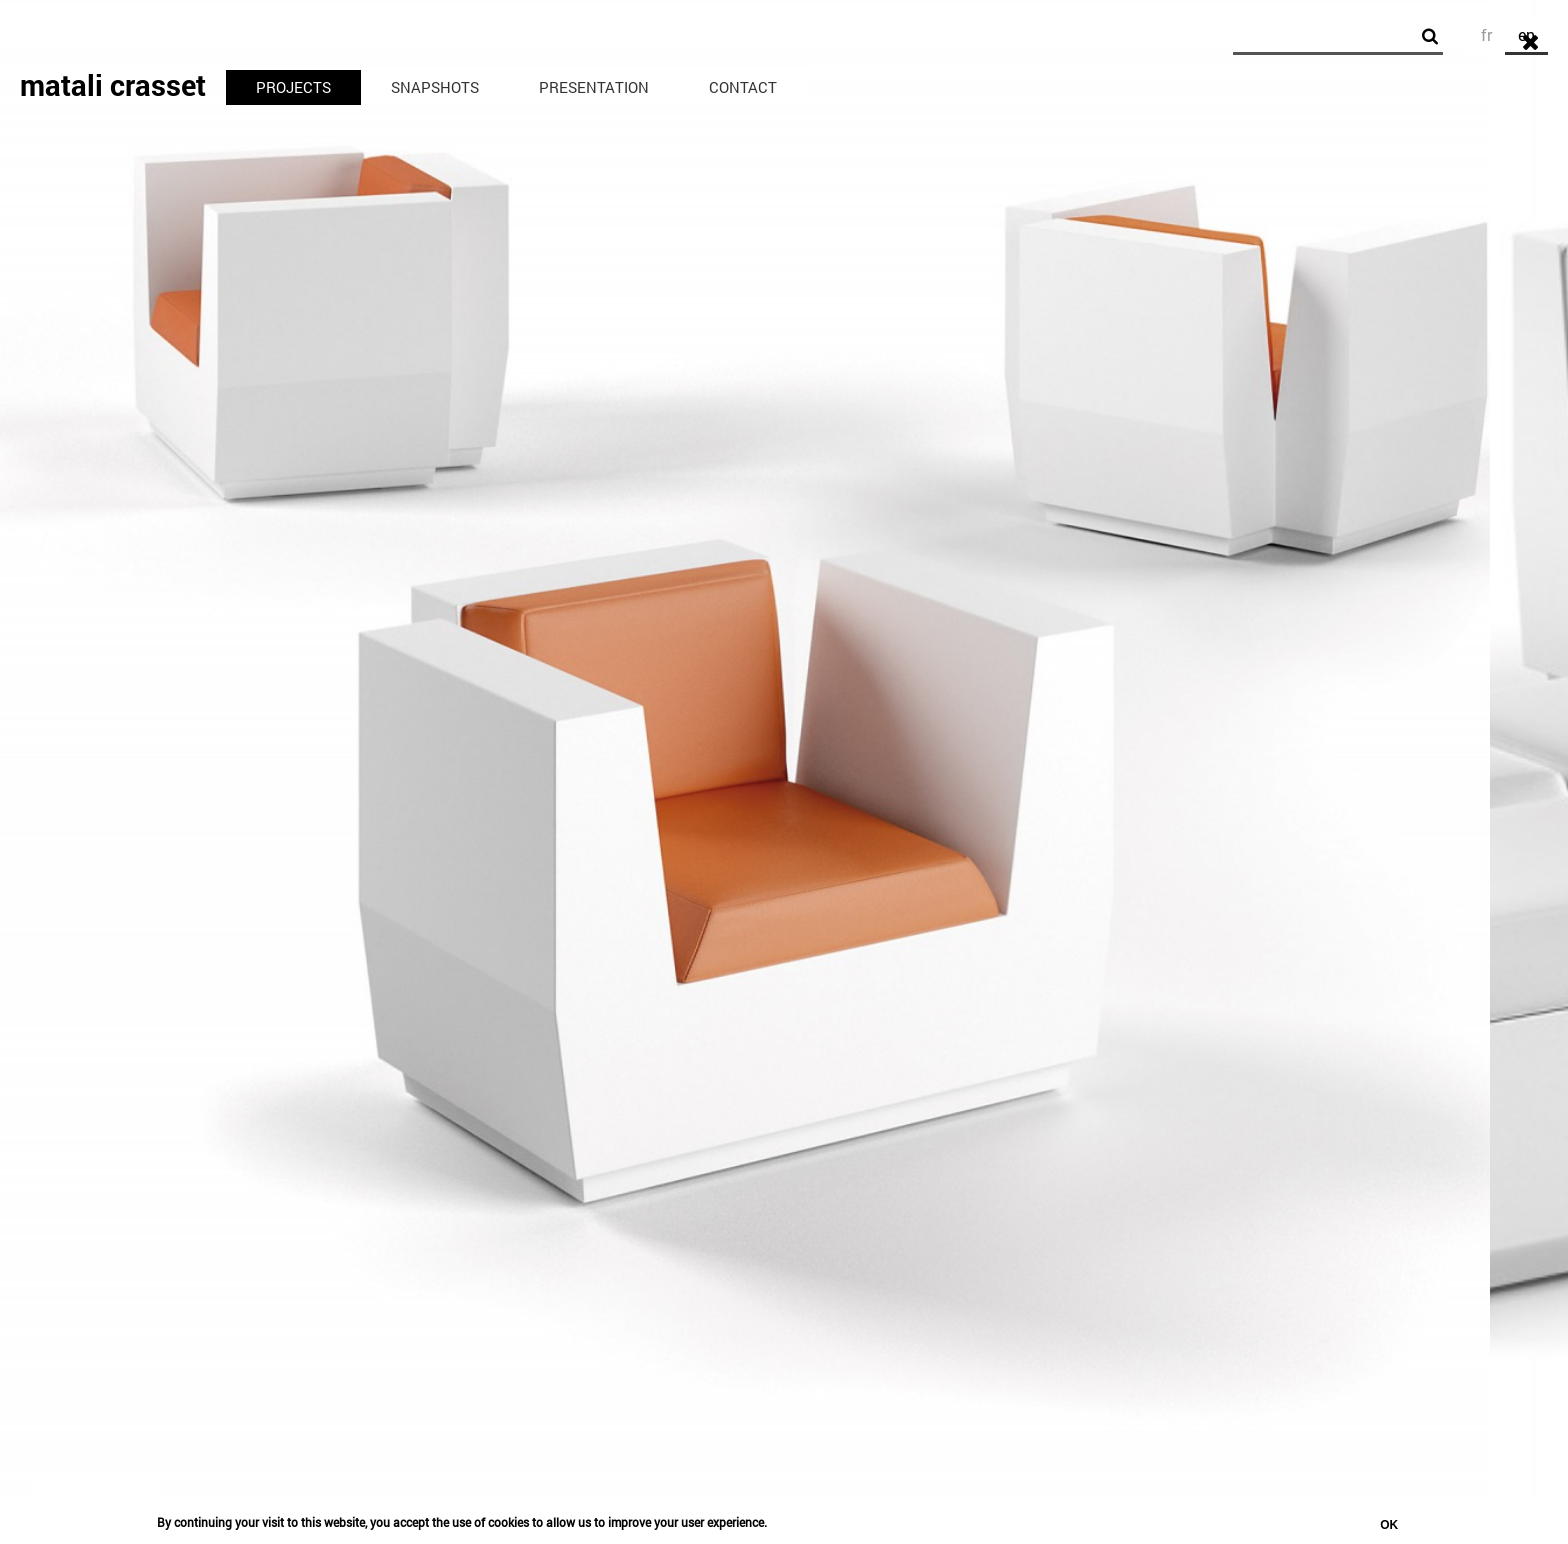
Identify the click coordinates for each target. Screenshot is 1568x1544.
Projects (293, 87)
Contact (743, 87)
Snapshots (435, 87)
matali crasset (113, 85)
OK (1389, 1525)
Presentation (594, 87)
